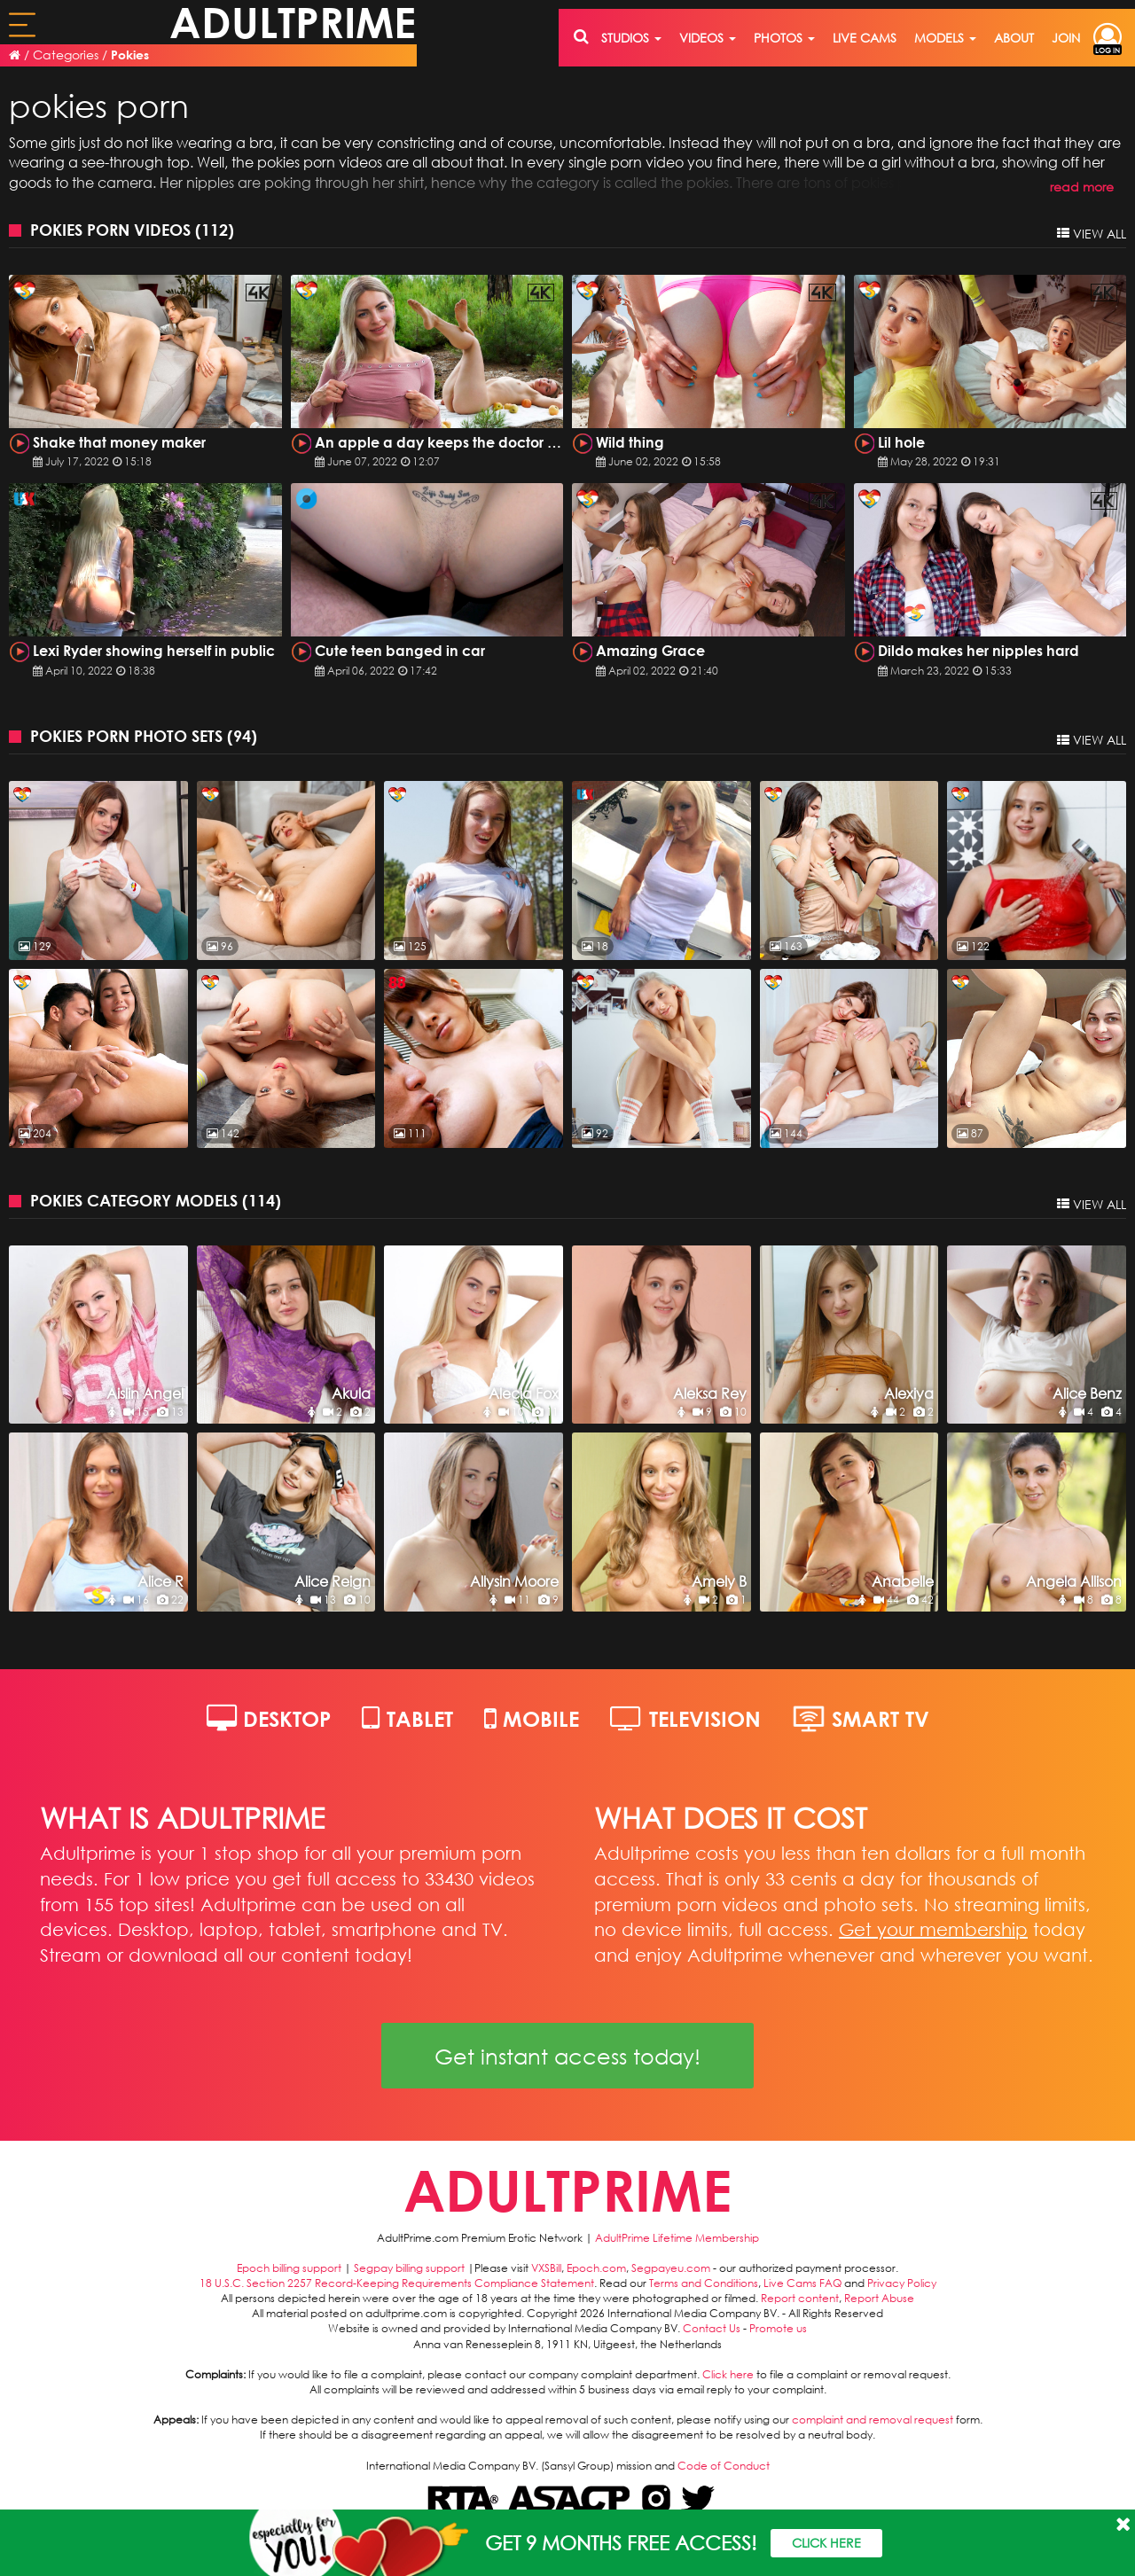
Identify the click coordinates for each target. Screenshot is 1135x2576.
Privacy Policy (901, 2283)
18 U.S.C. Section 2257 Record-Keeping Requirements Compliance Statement (397, 2283)
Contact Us (711, 2328)
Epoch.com (596, 2267)
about (1014, 37)
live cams (864, 37)
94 (242, 735)
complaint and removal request (872, 2419)
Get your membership (933, 1929)
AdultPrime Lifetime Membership (677, 2237)
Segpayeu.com (670, 2267)
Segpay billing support (409, 2267)
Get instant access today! (567, 2055)
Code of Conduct (723, 2465)
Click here (728, 2374)
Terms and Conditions (703, 2283)
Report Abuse (879, 2298)
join (1066, 37)
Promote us (778, 2328)
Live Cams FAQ (802, 2283)
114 (261, 1200)
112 (214, 229)
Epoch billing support (289, 2267)
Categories (65, 54)
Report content (800, 2298)
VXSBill (546, 2267)
